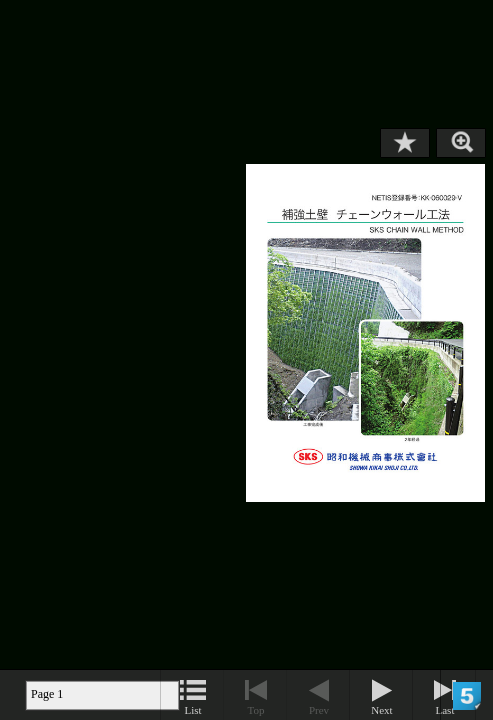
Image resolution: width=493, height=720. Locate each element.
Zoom (461, 143)
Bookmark (405, 143)
